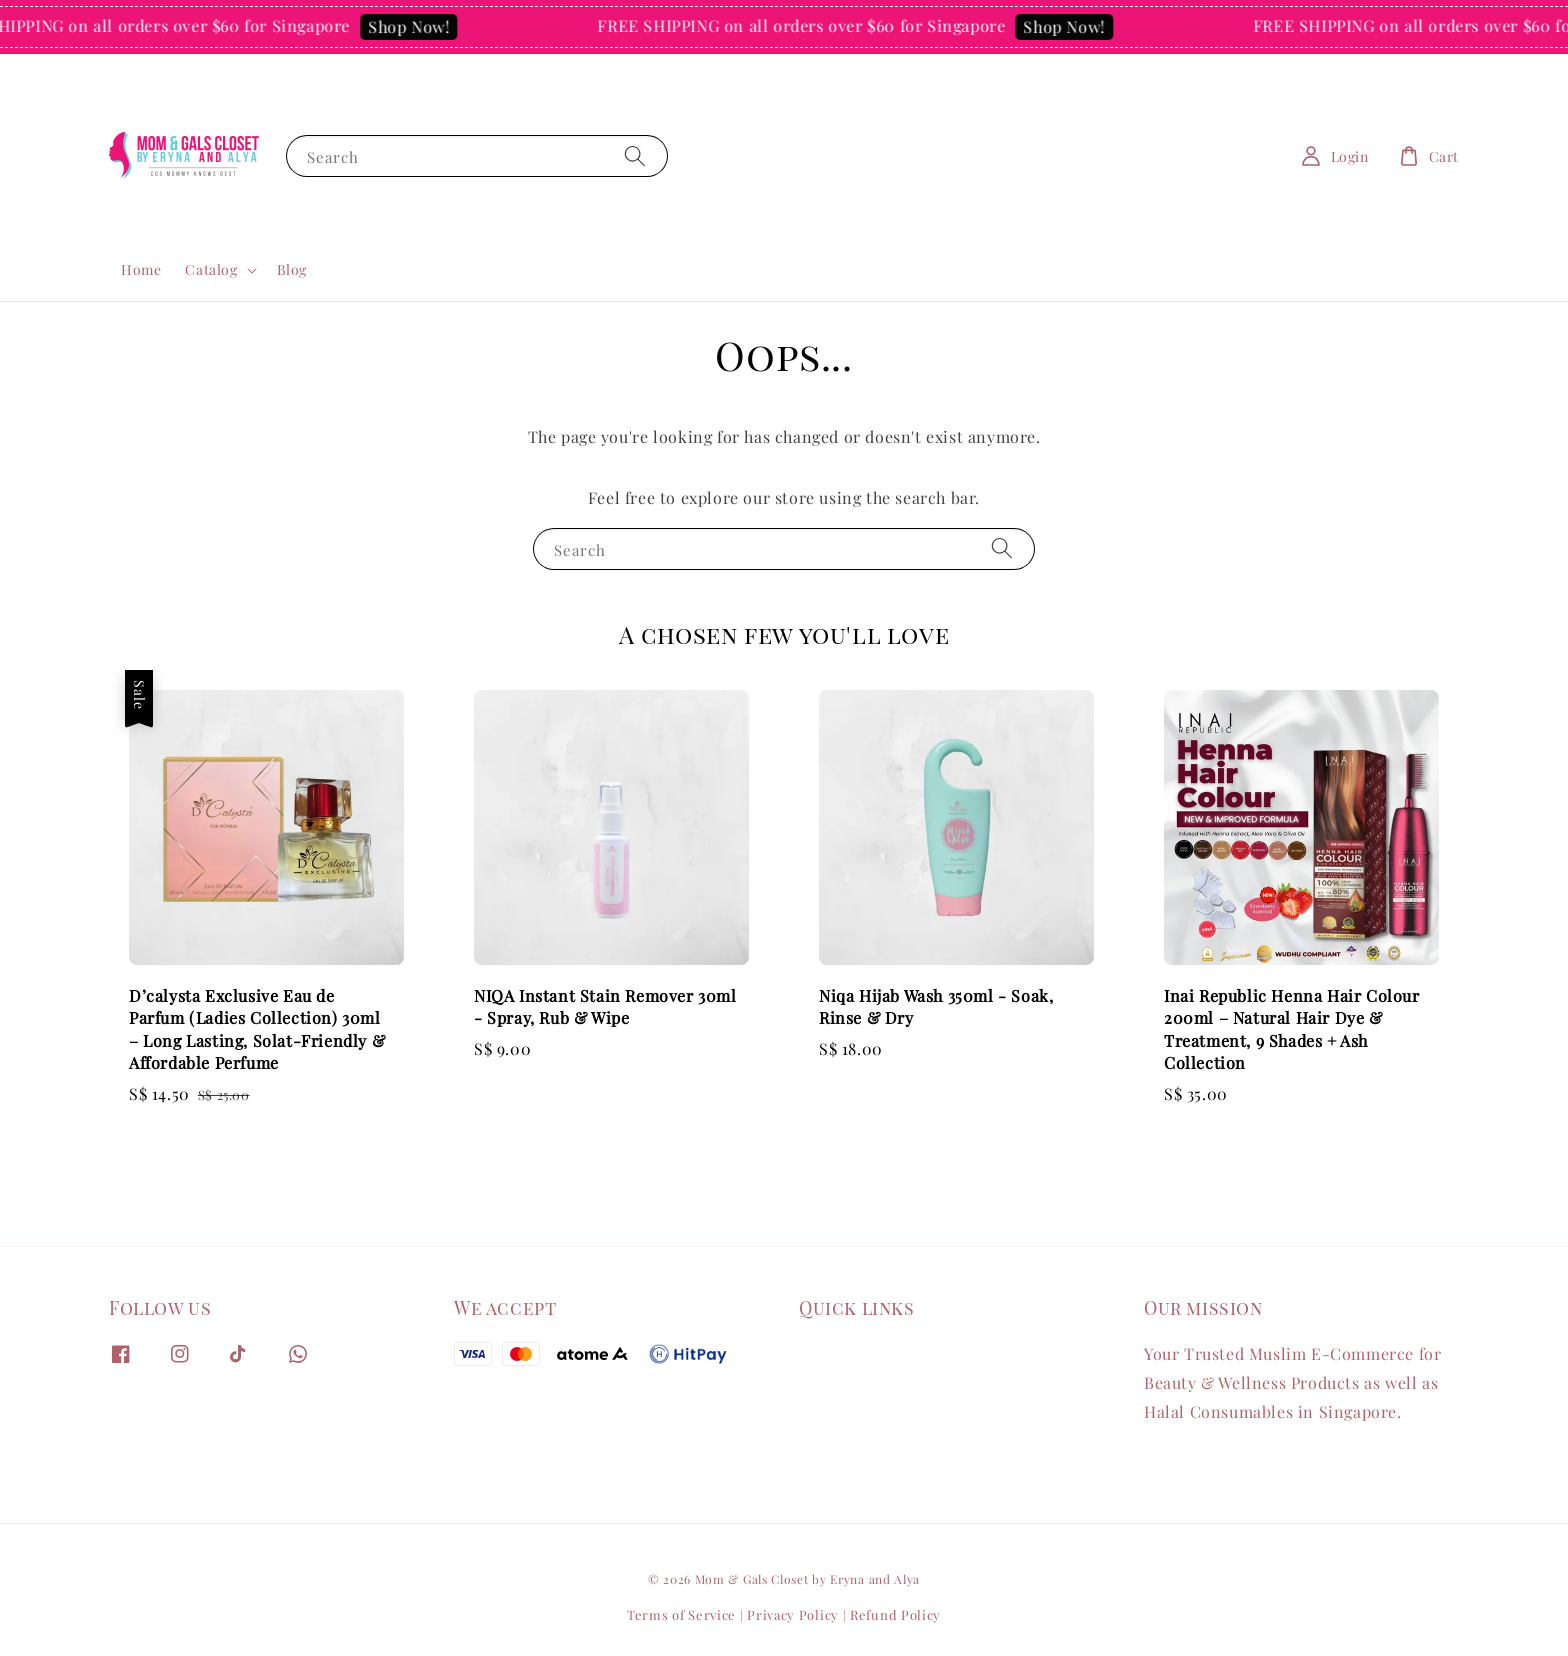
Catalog (211, 270)
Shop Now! (420, 26)
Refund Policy (895, 1614)
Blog (292, 269)
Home (141, 269)
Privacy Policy (793, 1614)
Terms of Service (681, 1614)
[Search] (635, 155)
